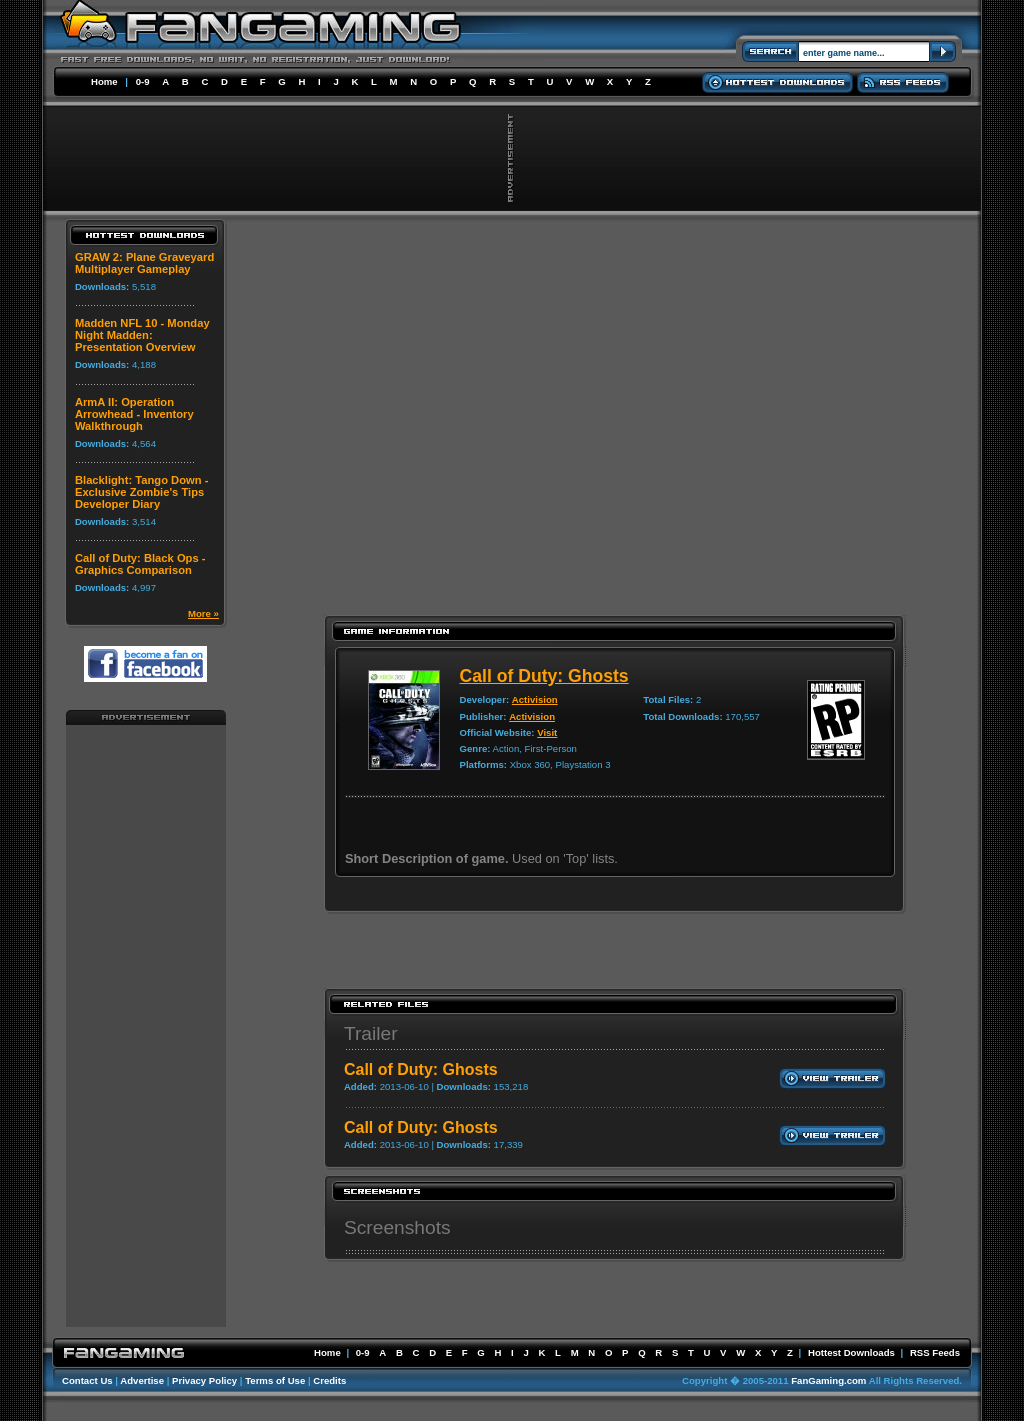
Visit (547, 732)
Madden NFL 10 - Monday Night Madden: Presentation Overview (142, 335)
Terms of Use (275, 1380)
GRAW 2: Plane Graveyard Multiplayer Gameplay (144, 263)
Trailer (371, 1033)
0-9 (143, 81)
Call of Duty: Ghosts (544, 676)
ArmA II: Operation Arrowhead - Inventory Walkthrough (134, 414)
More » (203, 613)
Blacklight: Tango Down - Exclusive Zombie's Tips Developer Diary (141, 492)
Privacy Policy (204, 1380)
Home (104, 81)
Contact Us (87, 1380)
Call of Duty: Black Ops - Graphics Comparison (140, 564)
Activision (535, 699)
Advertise (142, 1380)
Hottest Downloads (851, 1352)
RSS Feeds (935, 1352)
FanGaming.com (828, 1380)
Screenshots (397, 1227)
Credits (329, 1380)
